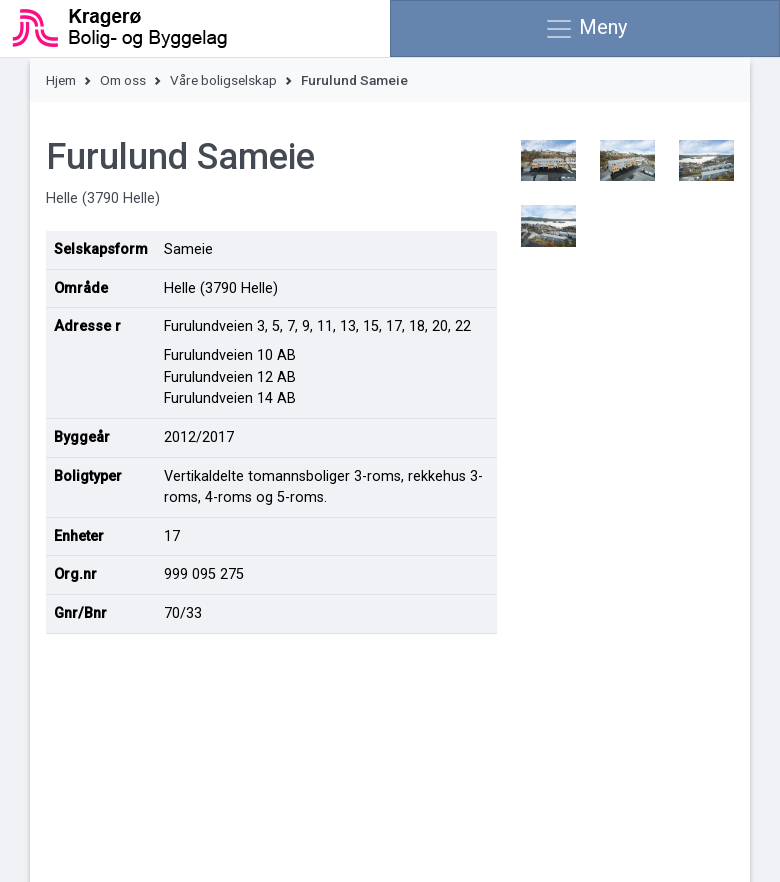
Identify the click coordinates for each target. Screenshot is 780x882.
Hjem (61, 80)
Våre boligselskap (223, 80)
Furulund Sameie (354, 80)
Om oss (123, 80)
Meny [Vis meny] (585, 29)
